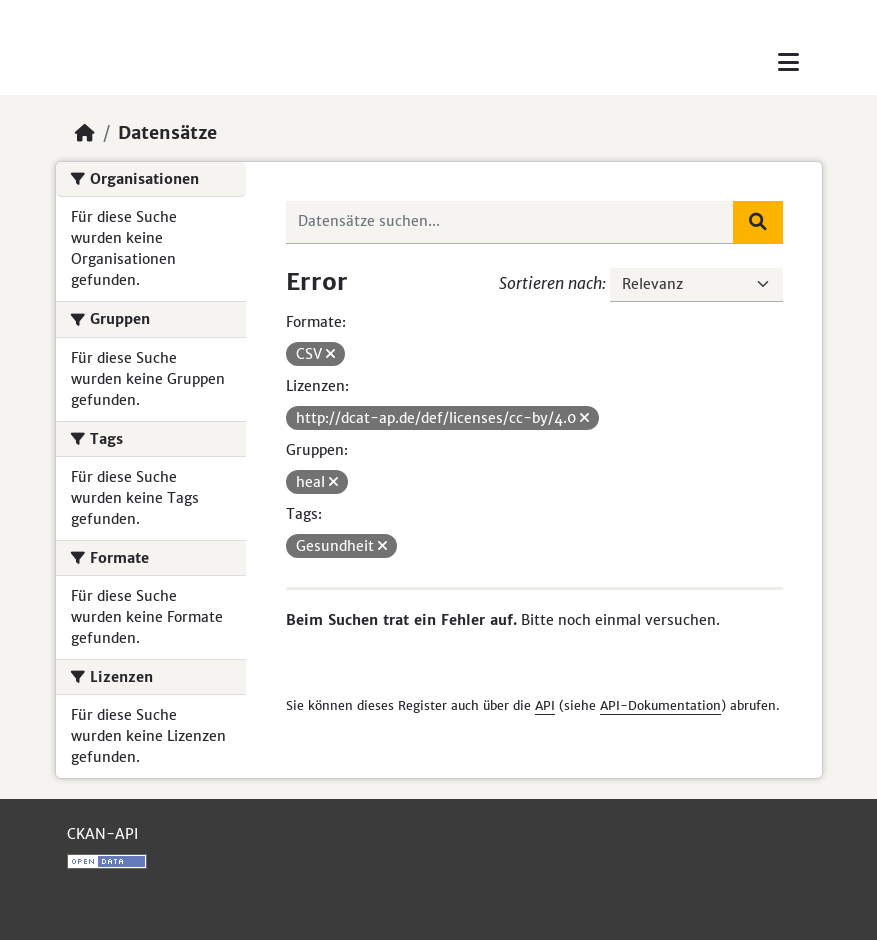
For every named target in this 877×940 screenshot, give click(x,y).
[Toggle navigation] (788, 62)
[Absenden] (758, 222)
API (545, 705)
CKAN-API (102, 834)
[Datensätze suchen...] (510, 222)
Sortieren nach (550, 283)
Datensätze (167, 133)
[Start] (85, 133)
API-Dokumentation (660, 705)
